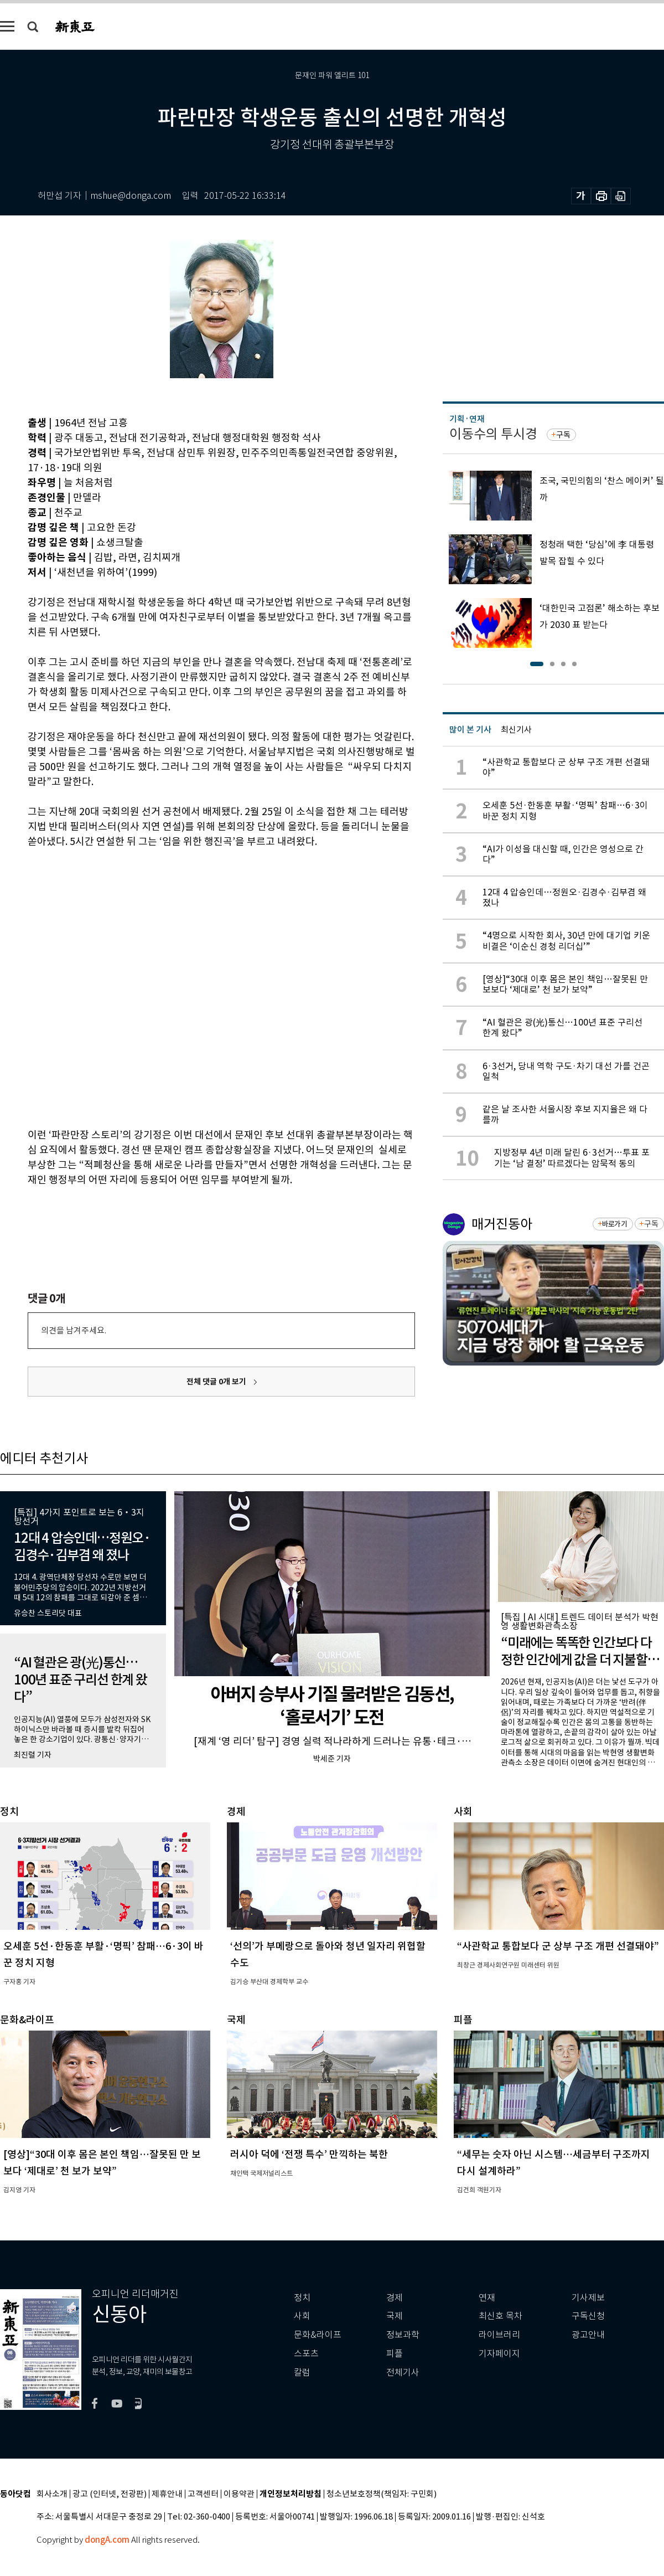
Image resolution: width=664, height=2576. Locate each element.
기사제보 (588, 2297)
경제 (394, 2297)
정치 (302, 2297)
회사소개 (52, 2494)
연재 (487, 2297)
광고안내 (588, 2335)
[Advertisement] (122, 986)
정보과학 (402, 2335)
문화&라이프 (317, 2335)
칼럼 (302, 2372)
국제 (394, 2316)
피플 (394, 2353)
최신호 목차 (500, 2316)
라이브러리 (499, 2335)
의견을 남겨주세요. (73, 1330)
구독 (563, 435)
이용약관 (239, 2494)
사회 (302, 2316)
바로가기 (614, 1224)
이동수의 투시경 (493, 433)
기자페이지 (499, 2353)
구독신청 (588, 2316)
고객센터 (203, 2494)
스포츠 (306, 2353)
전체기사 (402, 2372)
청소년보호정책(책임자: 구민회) (381, 2494)
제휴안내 (167, 2494)
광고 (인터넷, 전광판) (109, 2494)
